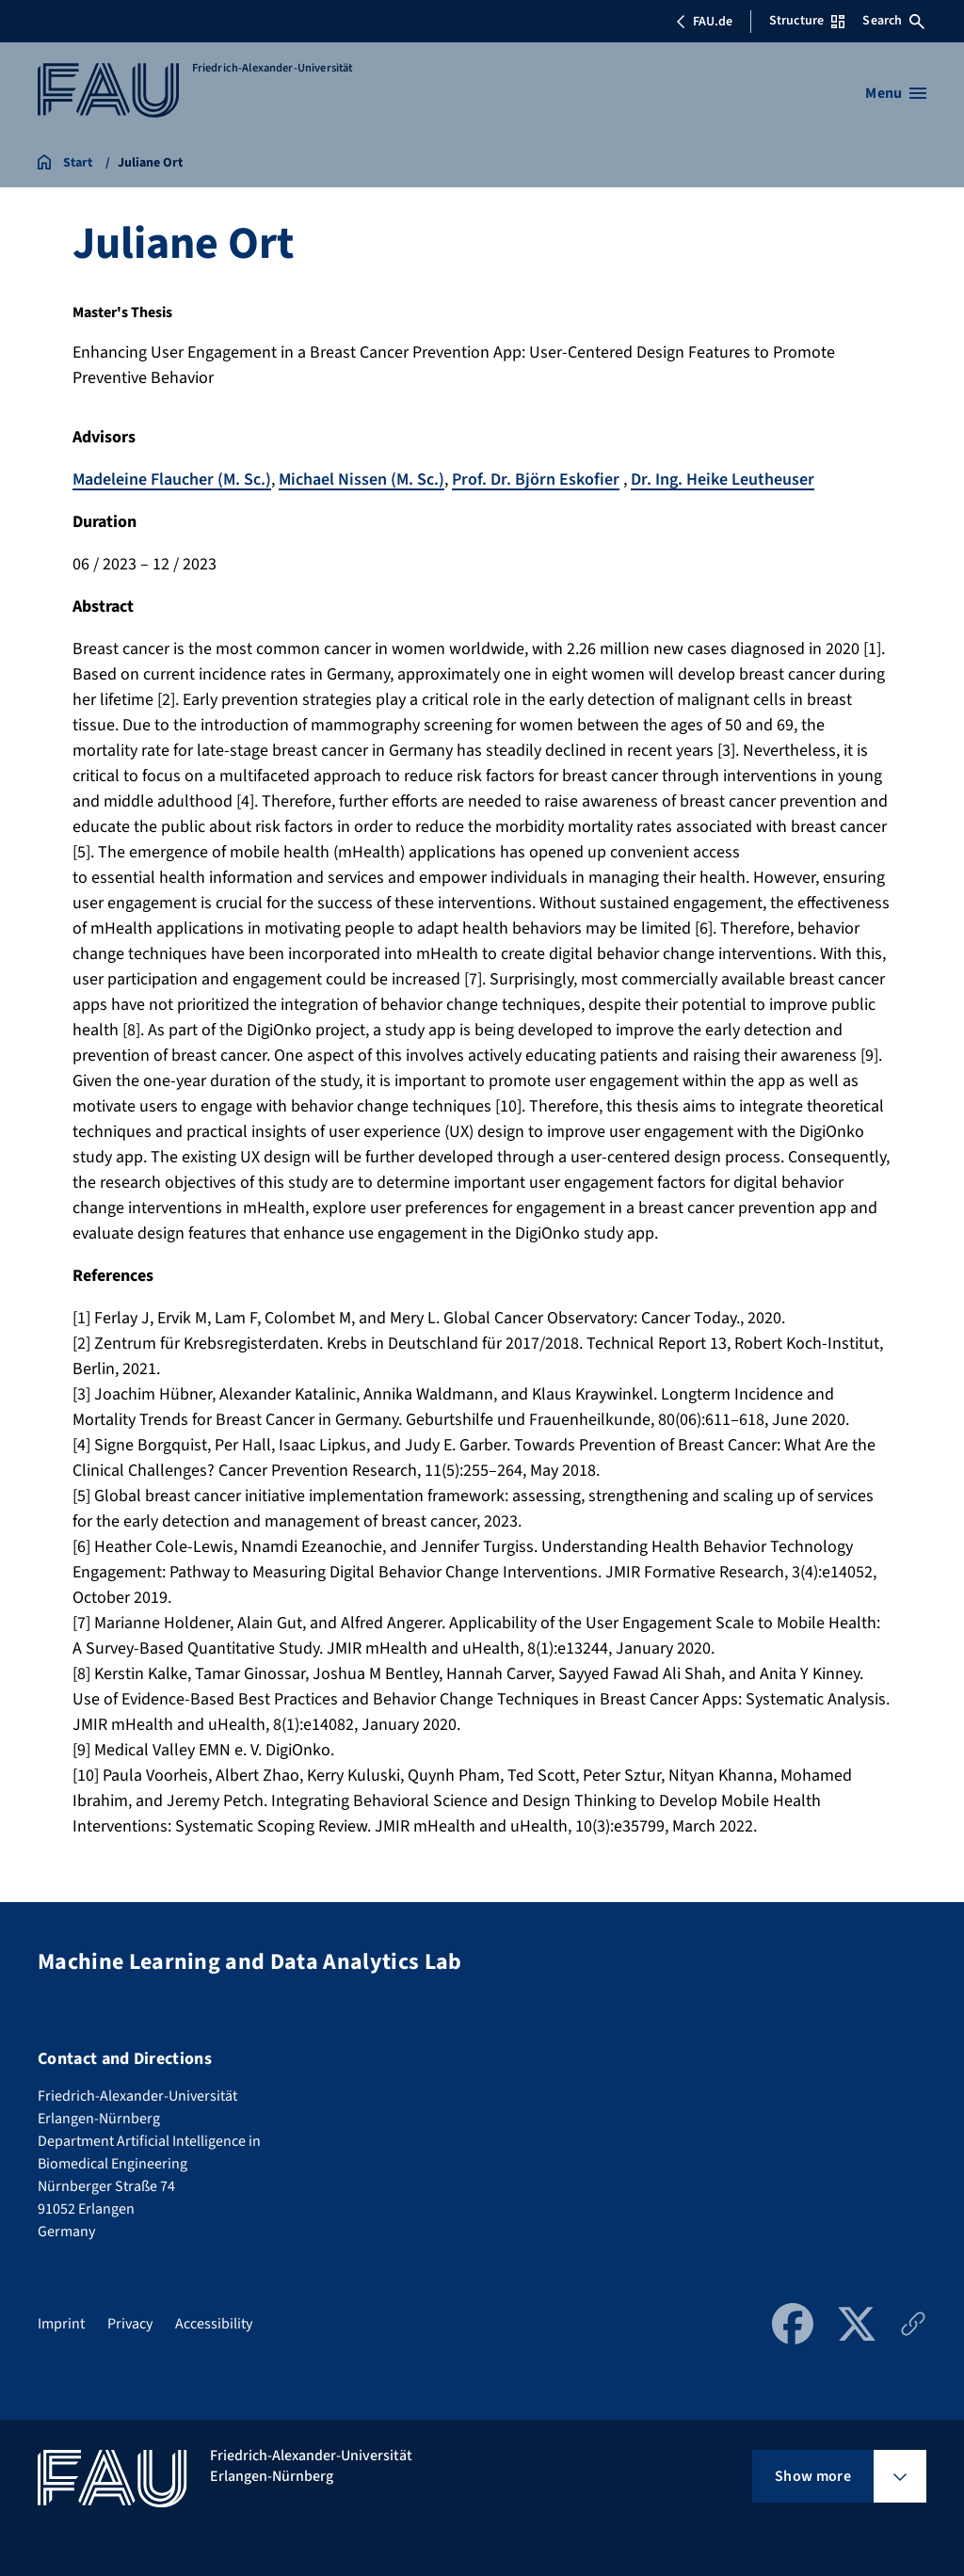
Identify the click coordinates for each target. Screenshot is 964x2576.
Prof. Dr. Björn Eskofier (535, 479)
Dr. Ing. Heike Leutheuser (722, 479)
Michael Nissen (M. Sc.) (361, 479)
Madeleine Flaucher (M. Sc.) (171, 479)
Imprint (61, 2323)
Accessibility (213, 2323)
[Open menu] (895, 93)
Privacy (130, 2323)
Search (893, 20)
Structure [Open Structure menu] (806, 20)
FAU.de (704, 21)
